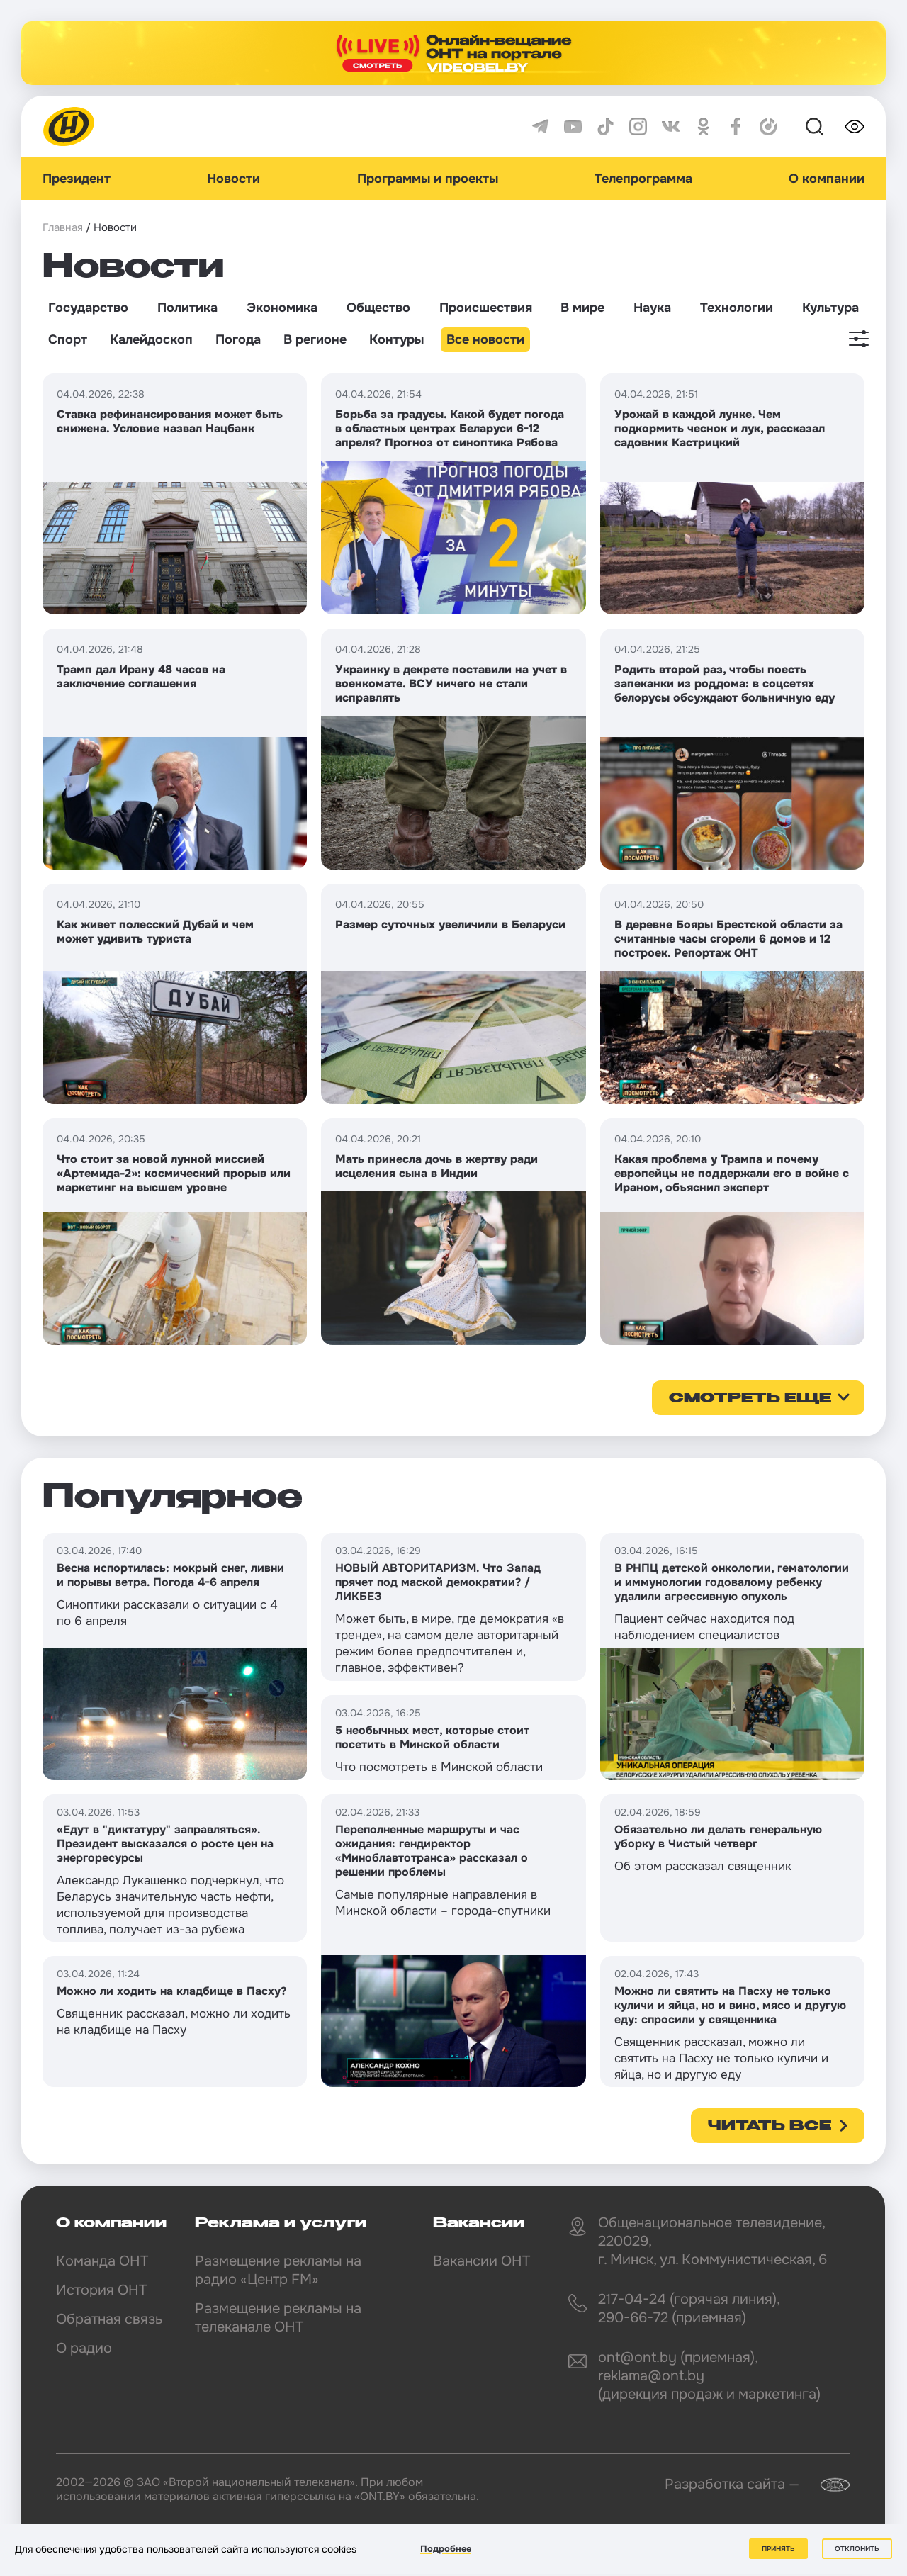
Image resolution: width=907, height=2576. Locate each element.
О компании (826, 178)
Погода (238, 339)
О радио (84, 2348)
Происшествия (485, 307)
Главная (63, 227)
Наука (652, 307)
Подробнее (445, 2549)
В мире (582, 307)
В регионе (315, 339)
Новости (233, 178)
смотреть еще (750, 1399)
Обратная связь (109, 2319)
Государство (88, 307)
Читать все (769, 2127)
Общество (378, 307)
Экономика (282, 307)
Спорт (67, 339)
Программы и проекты (427, 178)
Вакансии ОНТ (481, 2261)
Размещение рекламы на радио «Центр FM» (278, 2270)
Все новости (485, 339)
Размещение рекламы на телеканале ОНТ (278, 2318)
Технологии (736, 307)
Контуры (396, 339)
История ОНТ (101, 2290)
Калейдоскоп (151, 339)
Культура (830, 307)
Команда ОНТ (102, 2261)
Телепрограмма (643, 178)
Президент (77, 178)
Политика (187, 307)
